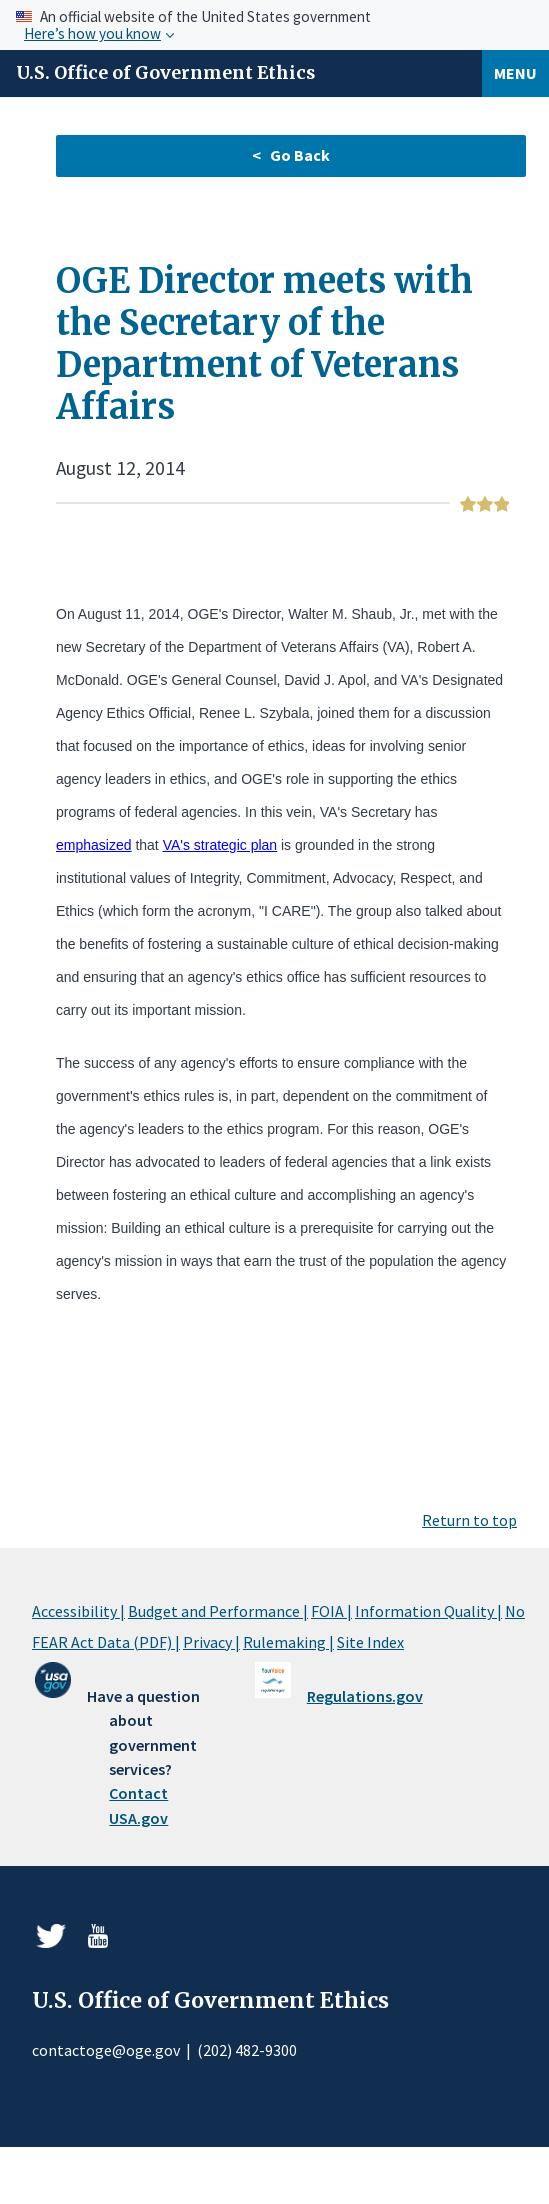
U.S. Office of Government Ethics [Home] (165, 73)
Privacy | (211, 1642)
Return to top (469, 1520)
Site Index (370, 1642)
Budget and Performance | (218, 1611)
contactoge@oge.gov (106, 2050)
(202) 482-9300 (247, 2050)
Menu (515, 73)
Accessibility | (78, 1611)
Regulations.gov (365, 1696)
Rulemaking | (288, 1642)
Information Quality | (428, 1611)
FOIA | (331, 1611)
